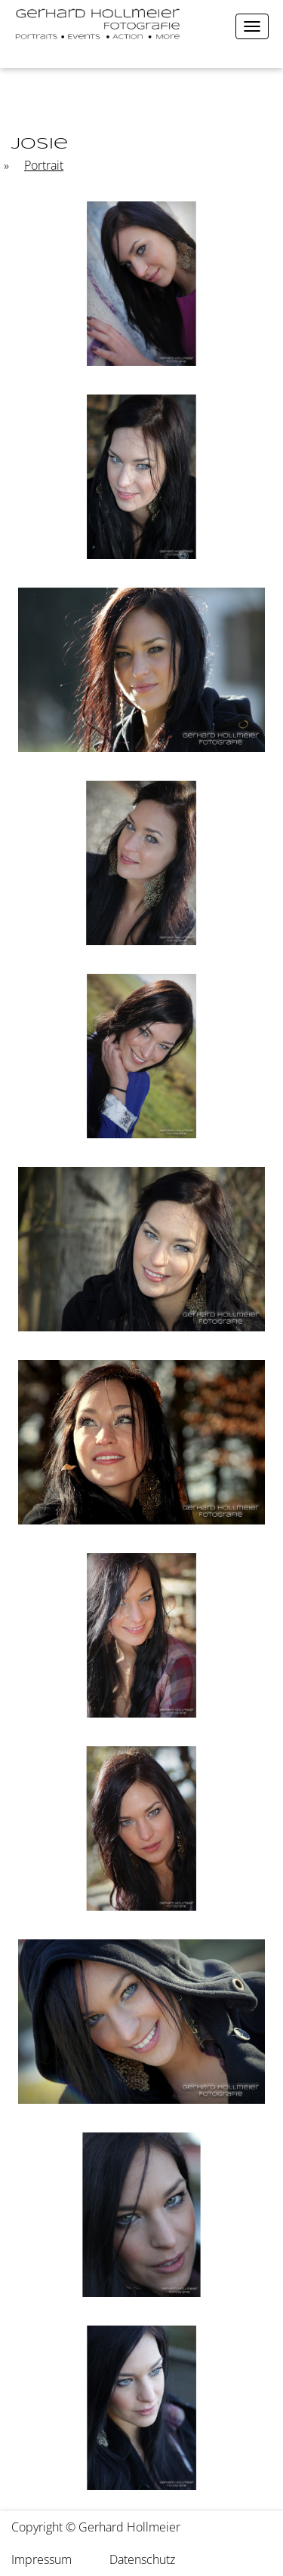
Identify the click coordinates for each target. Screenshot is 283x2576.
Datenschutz (142, 2559)
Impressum (41, 2559)
